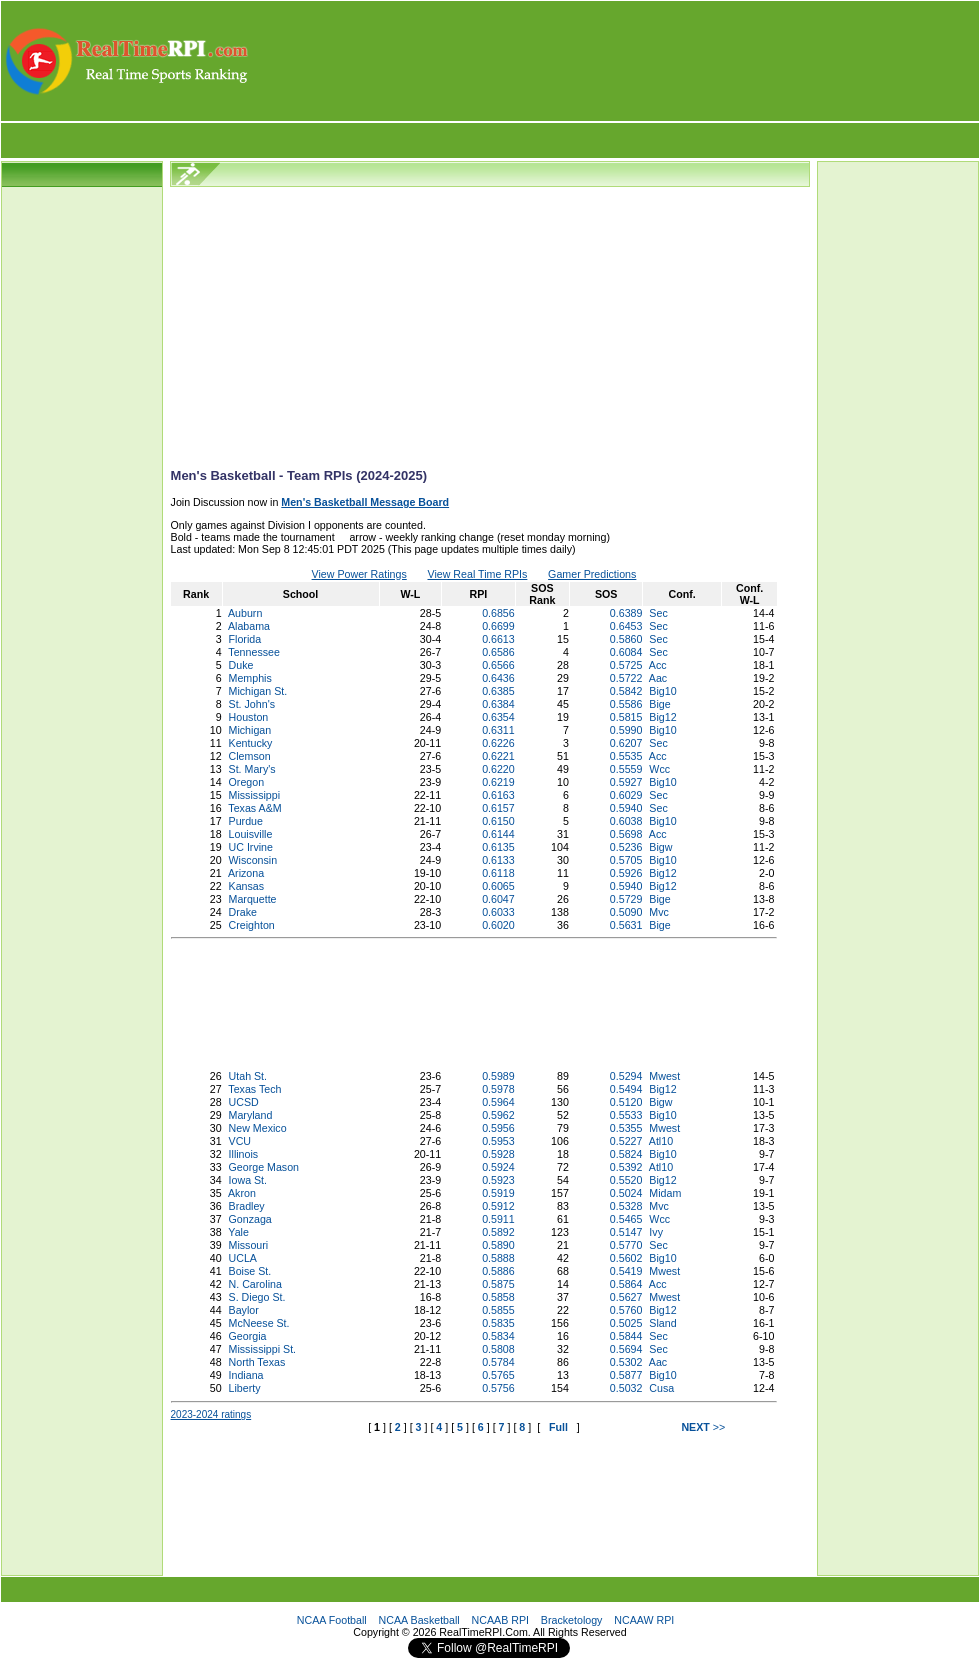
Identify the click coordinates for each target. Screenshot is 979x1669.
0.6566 (498, 665)
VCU (240, 1141)
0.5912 (498, 1206)
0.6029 (626, 795)
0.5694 (626, 1349)
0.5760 (626, 1310)
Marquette (253, 899)
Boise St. (250, 1271)
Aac (658, 678)
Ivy (656, 1232)
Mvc (659, 912)
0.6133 (498, 860)
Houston (249, 717)
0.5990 (626, 730)
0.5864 (626, 1284)
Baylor (244, 1310)
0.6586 (498, 652)
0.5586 (626, 704)
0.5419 (626, 1271)
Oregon (247, 782)
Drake (243, 912)
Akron (242, 1193)
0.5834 (498, 1336)
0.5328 (626, 1206)
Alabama (249, 626)
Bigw (660, 847)
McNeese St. (259, 1323)
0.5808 (498, 1349)
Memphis (250, 678)
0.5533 (626, 1115)
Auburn (245, 613)
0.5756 (498, 1388)
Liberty (245, 1388)
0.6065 (498, 886)
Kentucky (251, 743)
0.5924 (498, 1167)
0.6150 (498, 821)
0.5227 (626, 1141)
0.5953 (498, 1141)
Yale (238, 1232)
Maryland (251, 1115)
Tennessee (254, 652)
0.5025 (626, 1323)
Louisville (251, 834)
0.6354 (498, 717)
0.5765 (498, 1375)
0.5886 (498, 1271)
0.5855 (498, 1310)
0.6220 (498, 769)
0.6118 (498, 873)
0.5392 (626, 1167)
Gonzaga (250, 1219)
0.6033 (498, 912)
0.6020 (498, 925)
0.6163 (498, 795)
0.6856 (498, 613)
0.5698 (626, 834)
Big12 (662, 717)
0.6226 (498, 743)
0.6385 (498, 691)
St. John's (252, 704)
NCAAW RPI (644, 1620)
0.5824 (626, 1154)
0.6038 (626, 821)
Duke (241, 665)
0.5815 (626, 717)
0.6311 (498, 730)
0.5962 (498, 1115)
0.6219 (498, 782)
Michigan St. (258, 691)
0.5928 (498, 1154)
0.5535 (626, 756)
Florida (245, 639)
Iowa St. (248, 1180)
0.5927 (626, 782)
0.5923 (498, 1180)
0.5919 (498, 1193)
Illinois (244, 1154)
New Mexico (258, 1128)
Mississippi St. (263, 1349)
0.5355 (626, 1128)
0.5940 (626, 808)
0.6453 (626, 626)
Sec (658, 613)
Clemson (250, 756)
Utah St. (248, 1076)
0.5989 (498, 1076)
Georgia (248, 1336)
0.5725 (626, 665)
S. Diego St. (257, 1297)
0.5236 (626, 847)
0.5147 (626, 1232)
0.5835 (498, 1323)
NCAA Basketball (419, 1620)
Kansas (247, 886)
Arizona (246, 873)
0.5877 (626, 1375)
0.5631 (626, 925)
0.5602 (626, 1258)
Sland (662, 1323)
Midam (665, 1193)
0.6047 (498, 899)
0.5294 (626, 1076)
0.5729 (626, 899)
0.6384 (498, 704)
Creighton (252, 925)
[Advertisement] (615, 61)
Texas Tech (254, 1089)
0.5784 (498, 1362)
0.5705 (626, 860)
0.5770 (626, 1245)
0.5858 (498, 1297)
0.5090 (626, 912)
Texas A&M (254, 808)
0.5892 (498, 1232)
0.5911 (498, 1219)
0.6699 (498, 626)
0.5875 (498, 1284)
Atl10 (661, 1141)
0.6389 (626, 613)
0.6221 (498, 756)
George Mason (264, 1167)
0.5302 (626, 1362)
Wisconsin (253, 860)
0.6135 (498, 847)
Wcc (659, 769)
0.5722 (626, 678)
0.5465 (626, 1219)
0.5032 (626, 1388)
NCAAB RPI (500, 1620)
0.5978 (498, 1089)
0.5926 (626, 873)
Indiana (246, 1375)
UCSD (244, 1102)
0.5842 (626, 691)
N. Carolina (255, 1284)
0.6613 (498, 639)
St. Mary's (252, 769)
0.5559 (626, 769)
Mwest (664, 1076)
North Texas (257, 1362)
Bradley (247, 1206)
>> (703, 1427)
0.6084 (626, 652)
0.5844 (626, 1336)
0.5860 (626, 639)
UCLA (243, 1258)
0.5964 (498, 1102)
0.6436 (498, 678)
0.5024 (626, 1193)
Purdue (246, 821)
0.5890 (498, 1245)
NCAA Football (332, 1620)
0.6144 (498, 834)
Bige (659, 704)
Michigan (250, 730)
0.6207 (626, 743)
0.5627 (626, 1297)
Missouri (249, 1245)
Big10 (662, 691)
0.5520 (626, 1180)
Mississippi (255, 795)
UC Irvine (251, 847)
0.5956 (498, 1128)
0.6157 (498, 808)
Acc (658, 665)
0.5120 (626, 1102)
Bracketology (572, 1620)
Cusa (661, 1388)
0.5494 (626, 1089)
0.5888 (498, 1258)
